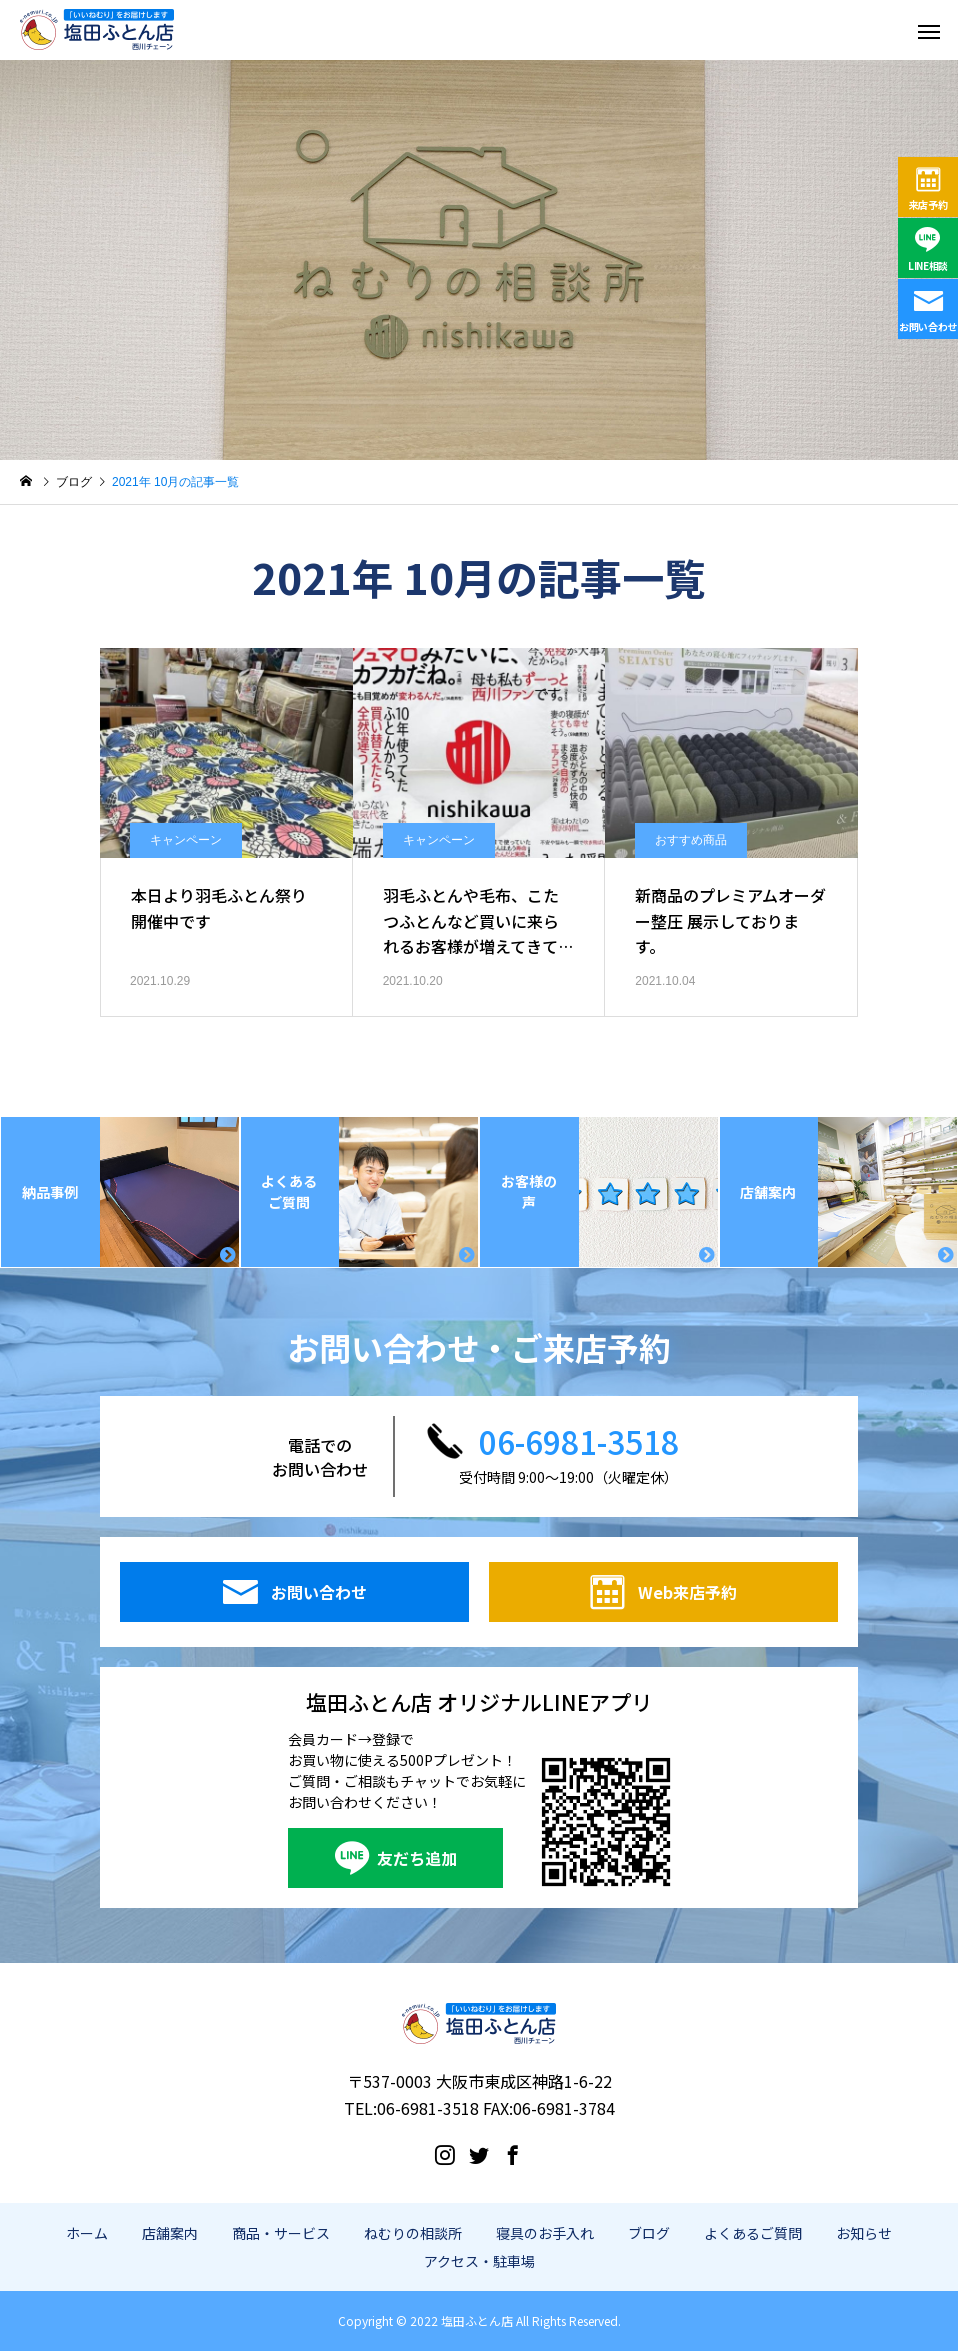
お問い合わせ (928, 326)
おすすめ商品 (691, 840)
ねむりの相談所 (413, 2233)
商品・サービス (281, 2233)
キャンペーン (186, 840)
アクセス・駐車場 (479, 2261)
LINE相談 (928, 265)
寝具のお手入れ (545, 2233)
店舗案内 (170, 2233)
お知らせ (864, 2233)
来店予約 (928, 204)
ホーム (87, 2233)
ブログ (649, 2233)
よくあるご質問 (753, 2233)
